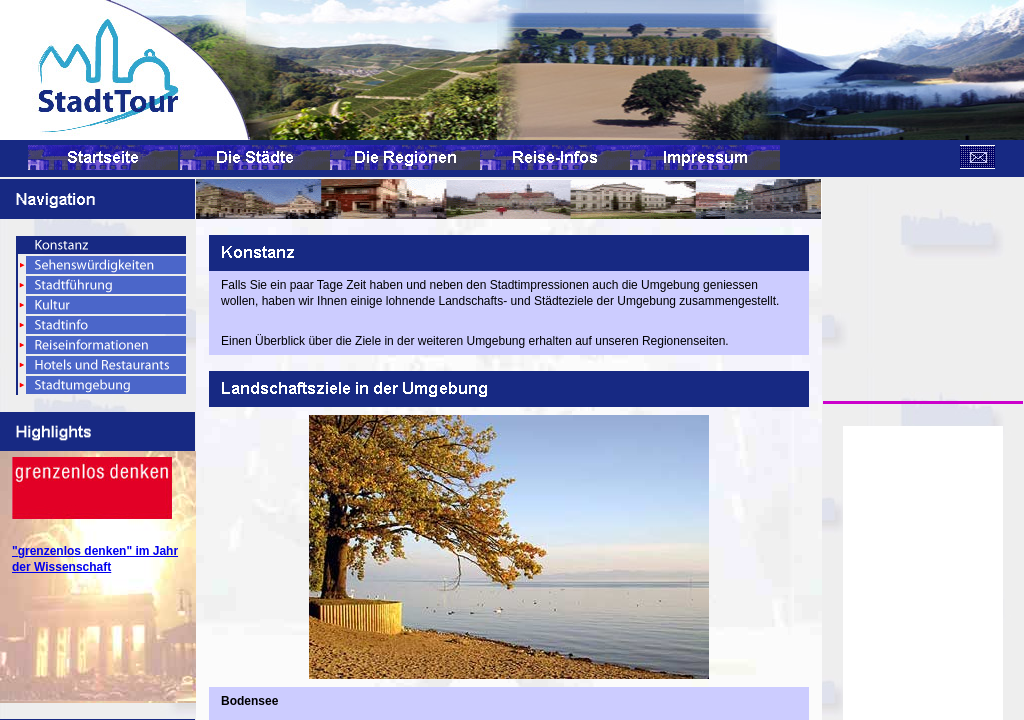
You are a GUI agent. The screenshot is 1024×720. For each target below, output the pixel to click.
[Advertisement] (923, 279)
